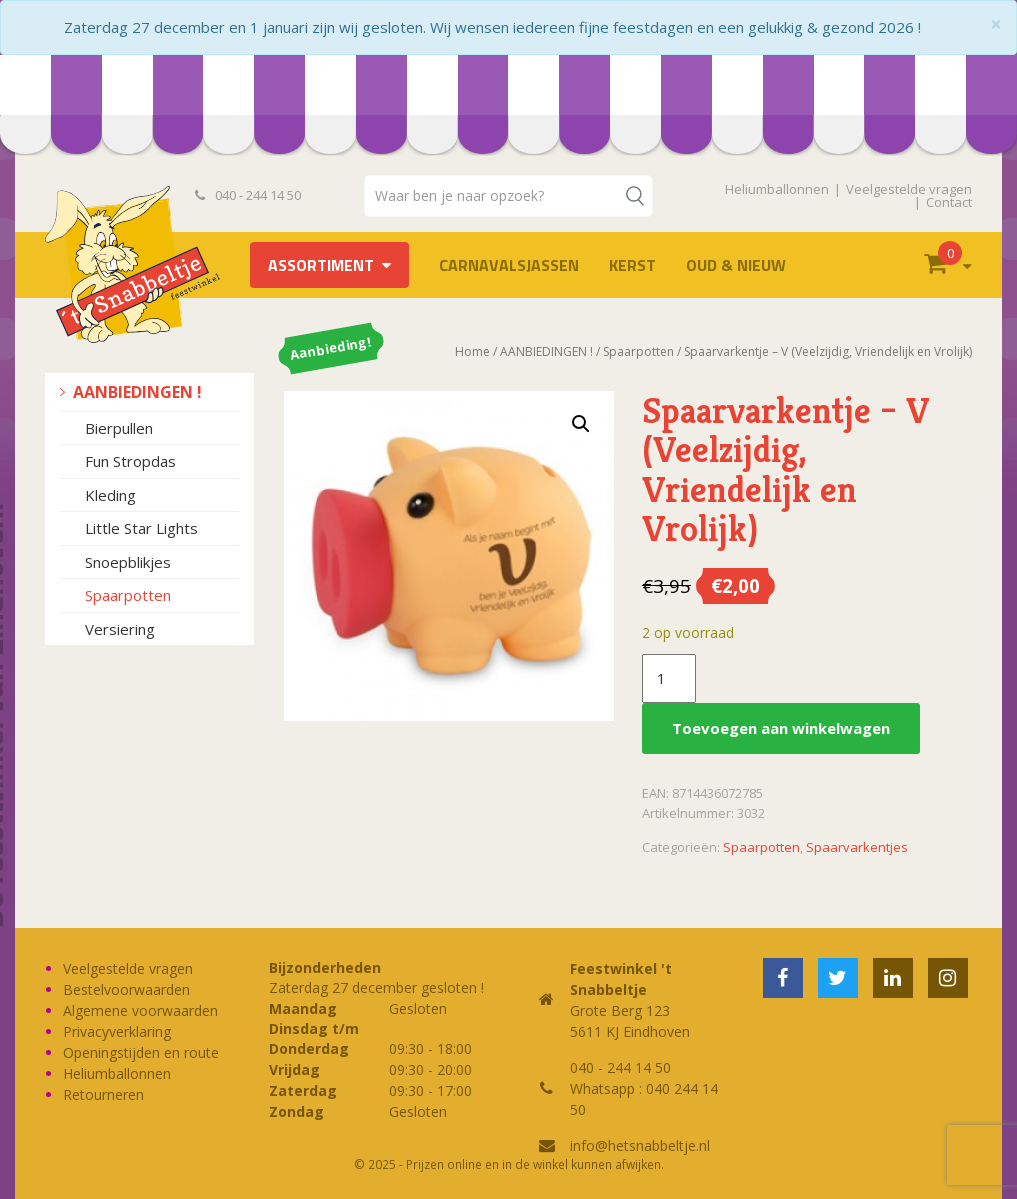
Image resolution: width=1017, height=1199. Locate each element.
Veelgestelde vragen (909, 189)
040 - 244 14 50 (248, 195)
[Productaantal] (669, 679)
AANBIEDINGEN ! (137, 392)
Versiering (120, 629)
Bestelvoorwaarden (126, 989)
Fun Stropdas (130, 461)
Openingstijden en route (141, 1052)
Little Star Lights (141, 528)
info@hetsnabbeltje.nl (640, 1145)
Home (472, 351)
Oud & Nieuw (736, 265)
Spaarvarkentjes (857, 847)
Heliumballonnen (777, 189)
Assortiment (321, 265)
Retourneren (103, 1094)
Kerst (632, 265)
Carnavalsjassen (509, 265)
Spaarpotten (128, 595)
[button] (581, 424)
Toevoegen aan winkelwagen (781, 728)
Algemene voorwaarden (140, 1010)
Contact (949, 202)
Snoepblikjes (128, 562)
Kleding (110, 495)
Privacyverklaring (117, 1031)
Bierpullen (119, 428)
